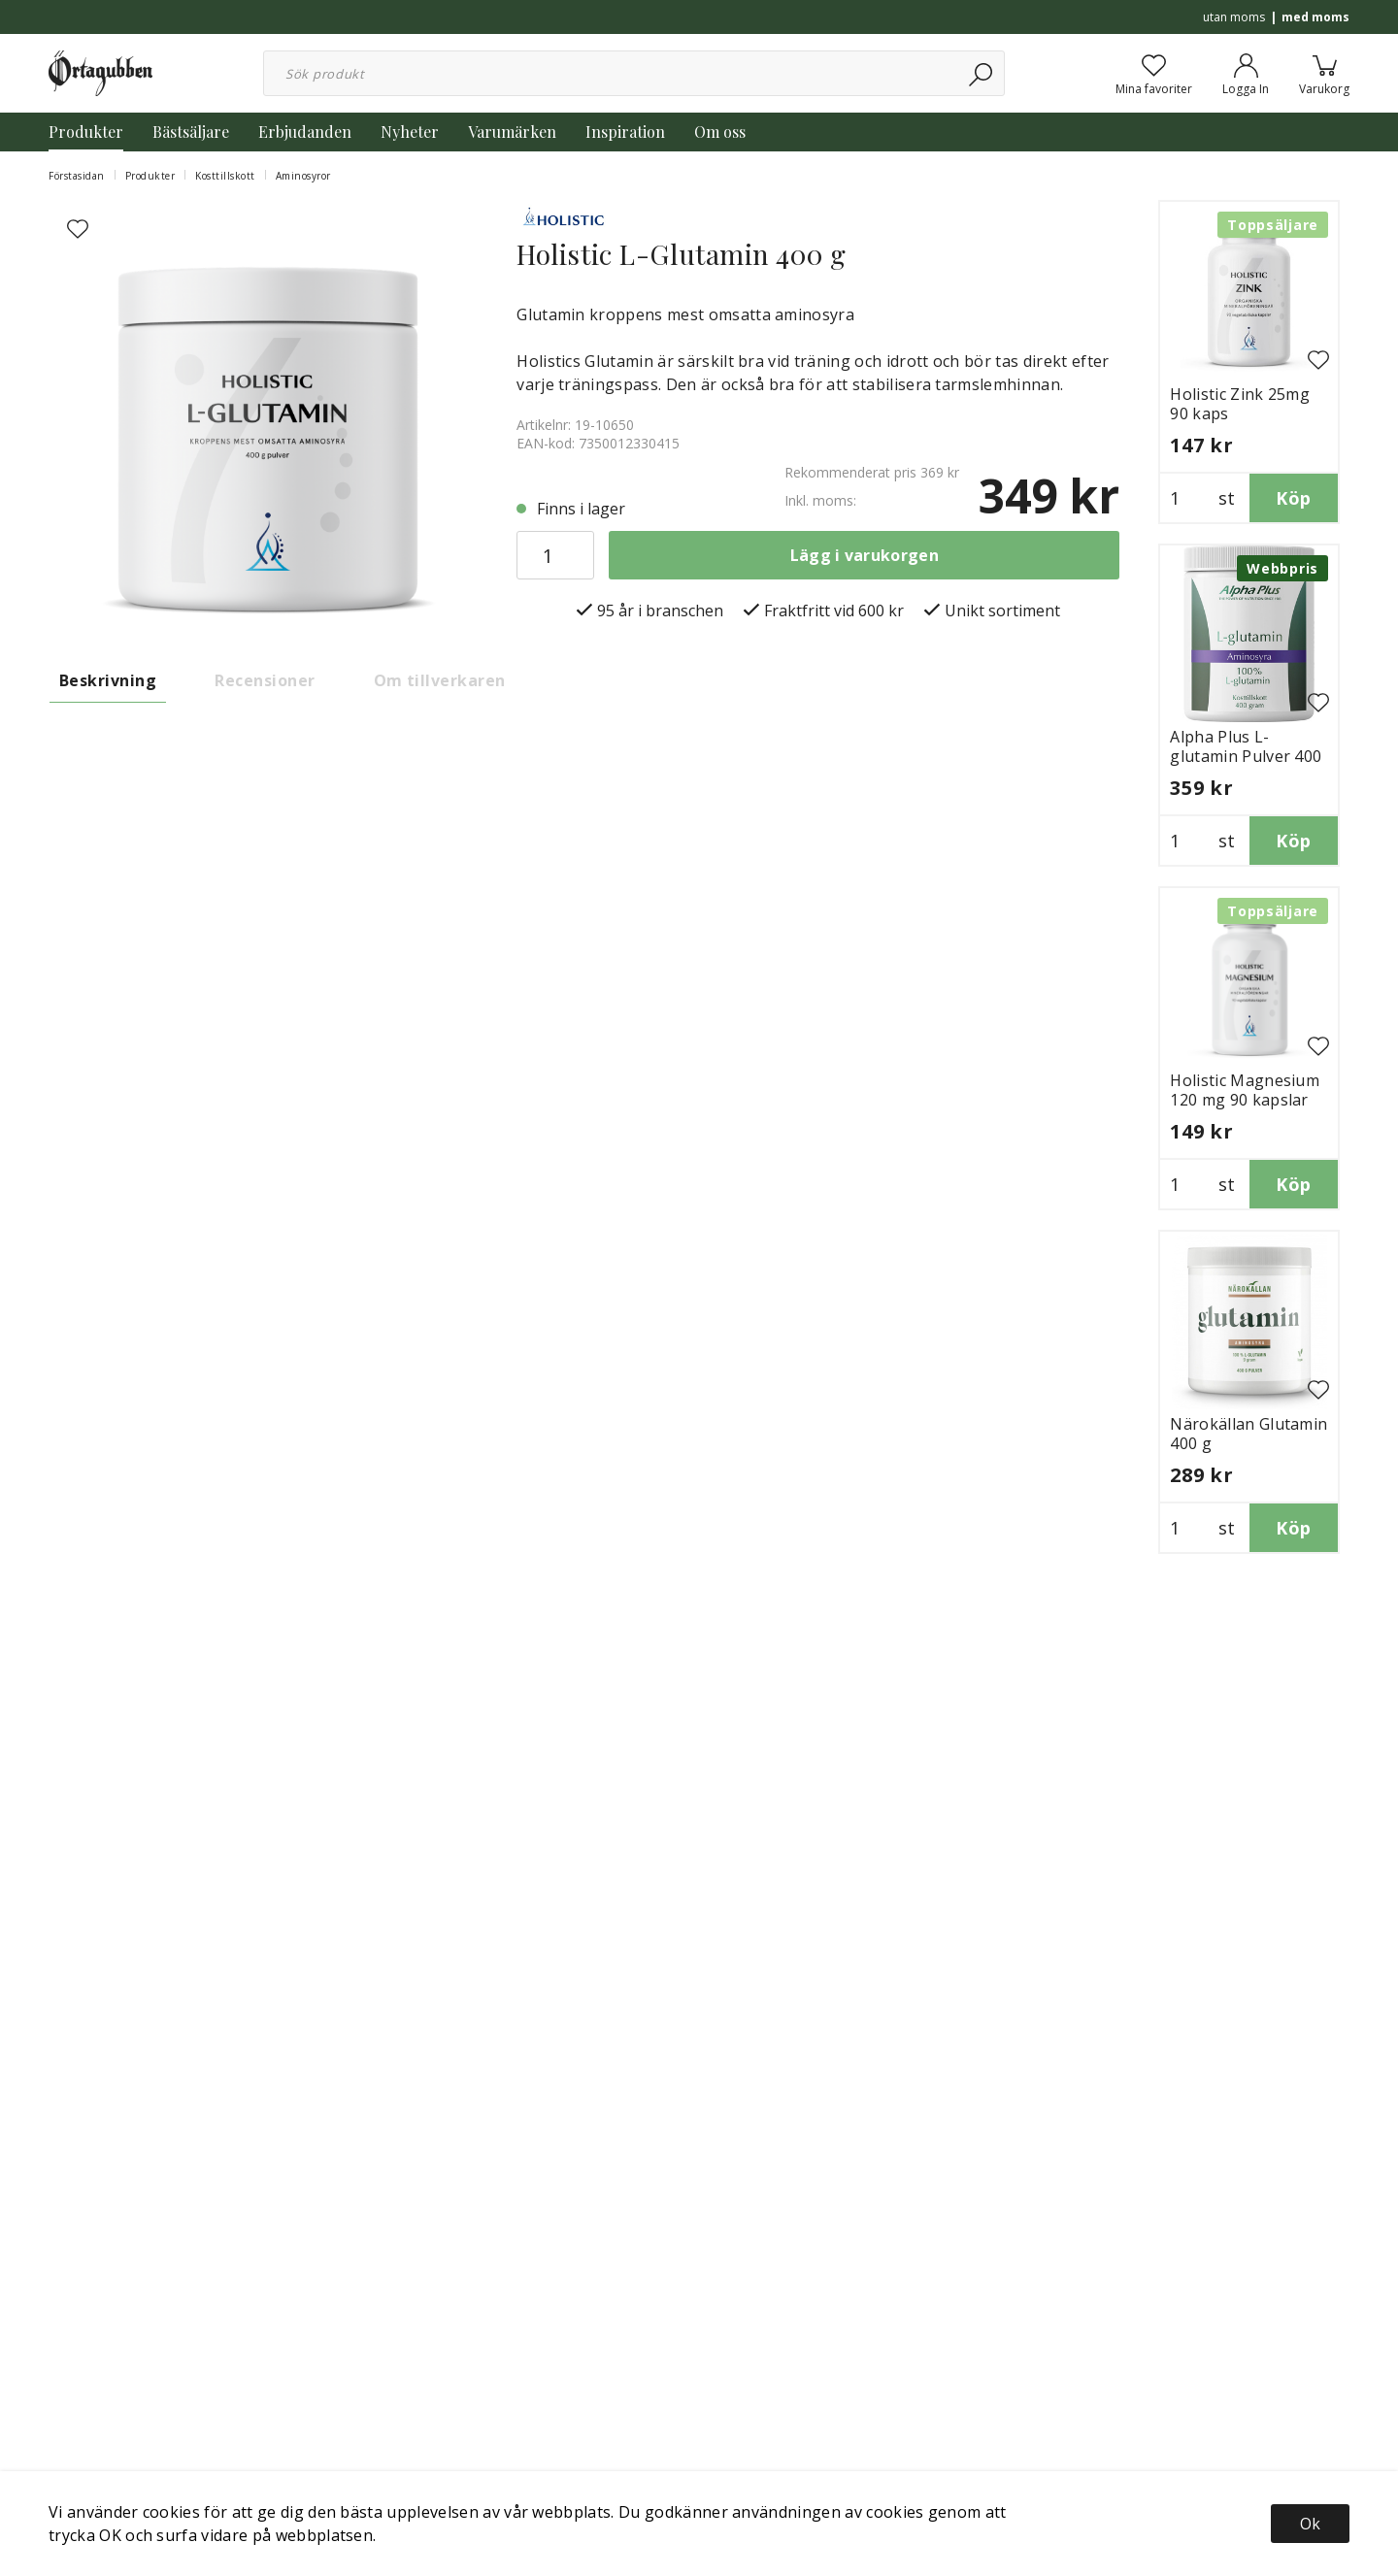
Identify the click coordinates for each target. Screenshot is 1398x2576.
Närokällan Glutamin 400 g (1248, 1433)
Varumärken (512, 131)
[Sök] (982, 73)
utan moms (1234, 17)
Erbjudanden (304, 131)
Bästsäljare (190, 131)
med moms (1315, 17)
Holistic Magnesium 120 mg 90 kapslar (1244, 1090)
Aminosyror (303, 175)
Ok (1310, 2523)
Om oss (720, 131)
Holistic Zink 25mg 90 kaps (1240, 403)
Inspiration (625, 131)
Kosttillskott (225, 175)
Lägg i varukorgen (864, 555)
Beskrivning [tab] (107, 680)
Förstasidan (77, 175)
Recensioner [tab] (265, 680)
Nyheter (410, 131)
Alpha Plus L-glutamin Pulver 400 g (1245, 756)
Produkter (86, 131)
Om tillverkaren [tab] (440, 680)
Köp (1293, 498)
